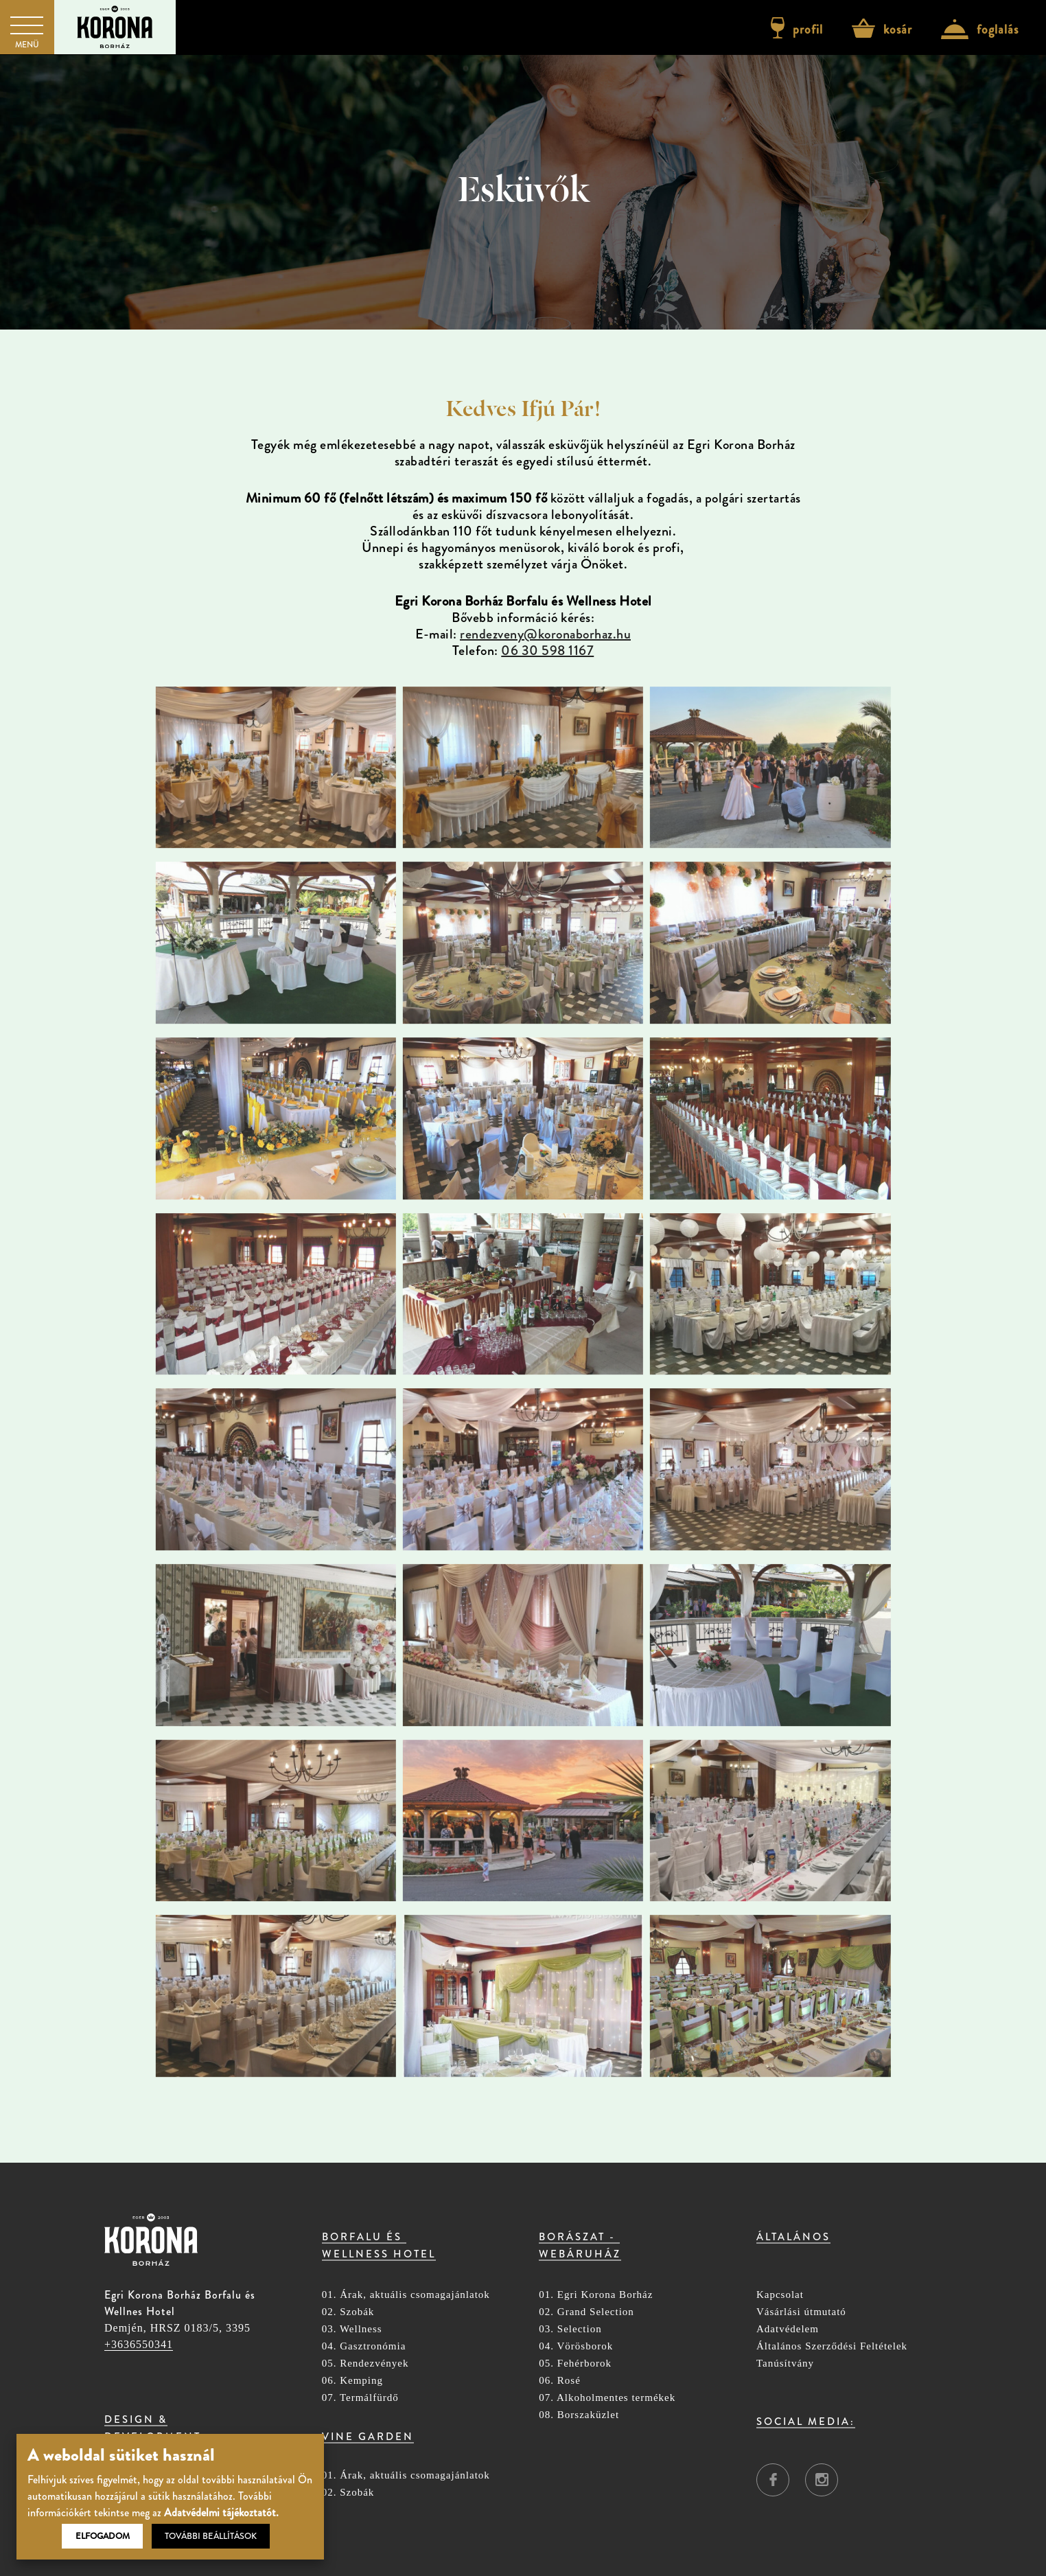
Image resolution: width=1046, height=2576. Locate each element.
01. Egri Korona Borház (596, 2295)
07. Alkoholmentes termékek (607, 2398)
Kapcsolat (780, 2295)
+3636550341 (138, 2344)
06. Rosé (560, 2381)
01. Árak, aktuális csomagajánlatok (406, 2295)
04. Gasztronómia (364, 2346)
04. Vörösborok (576, 2346)
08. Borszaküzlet (579, 2415)
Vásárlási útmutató (801, 2312)
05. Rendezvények (365, 2363)
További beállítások (211, 2536)
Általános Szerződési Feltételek (831, 2346)
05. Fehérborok (575, 2363)
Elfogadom (102, 2536)
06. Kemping (352, 2381)
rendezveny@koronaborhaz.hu (545, 634)
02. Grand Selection (586, 2312)
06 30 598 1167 (547, 650)
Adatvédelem (787, 2329)
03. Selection (570, 2329)
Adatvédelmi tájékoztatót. (221, 2512)
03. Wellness (352, 2329)
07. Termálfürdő (360, 2398)
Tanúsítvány (785, 2363)
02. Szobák (348, 2312)
